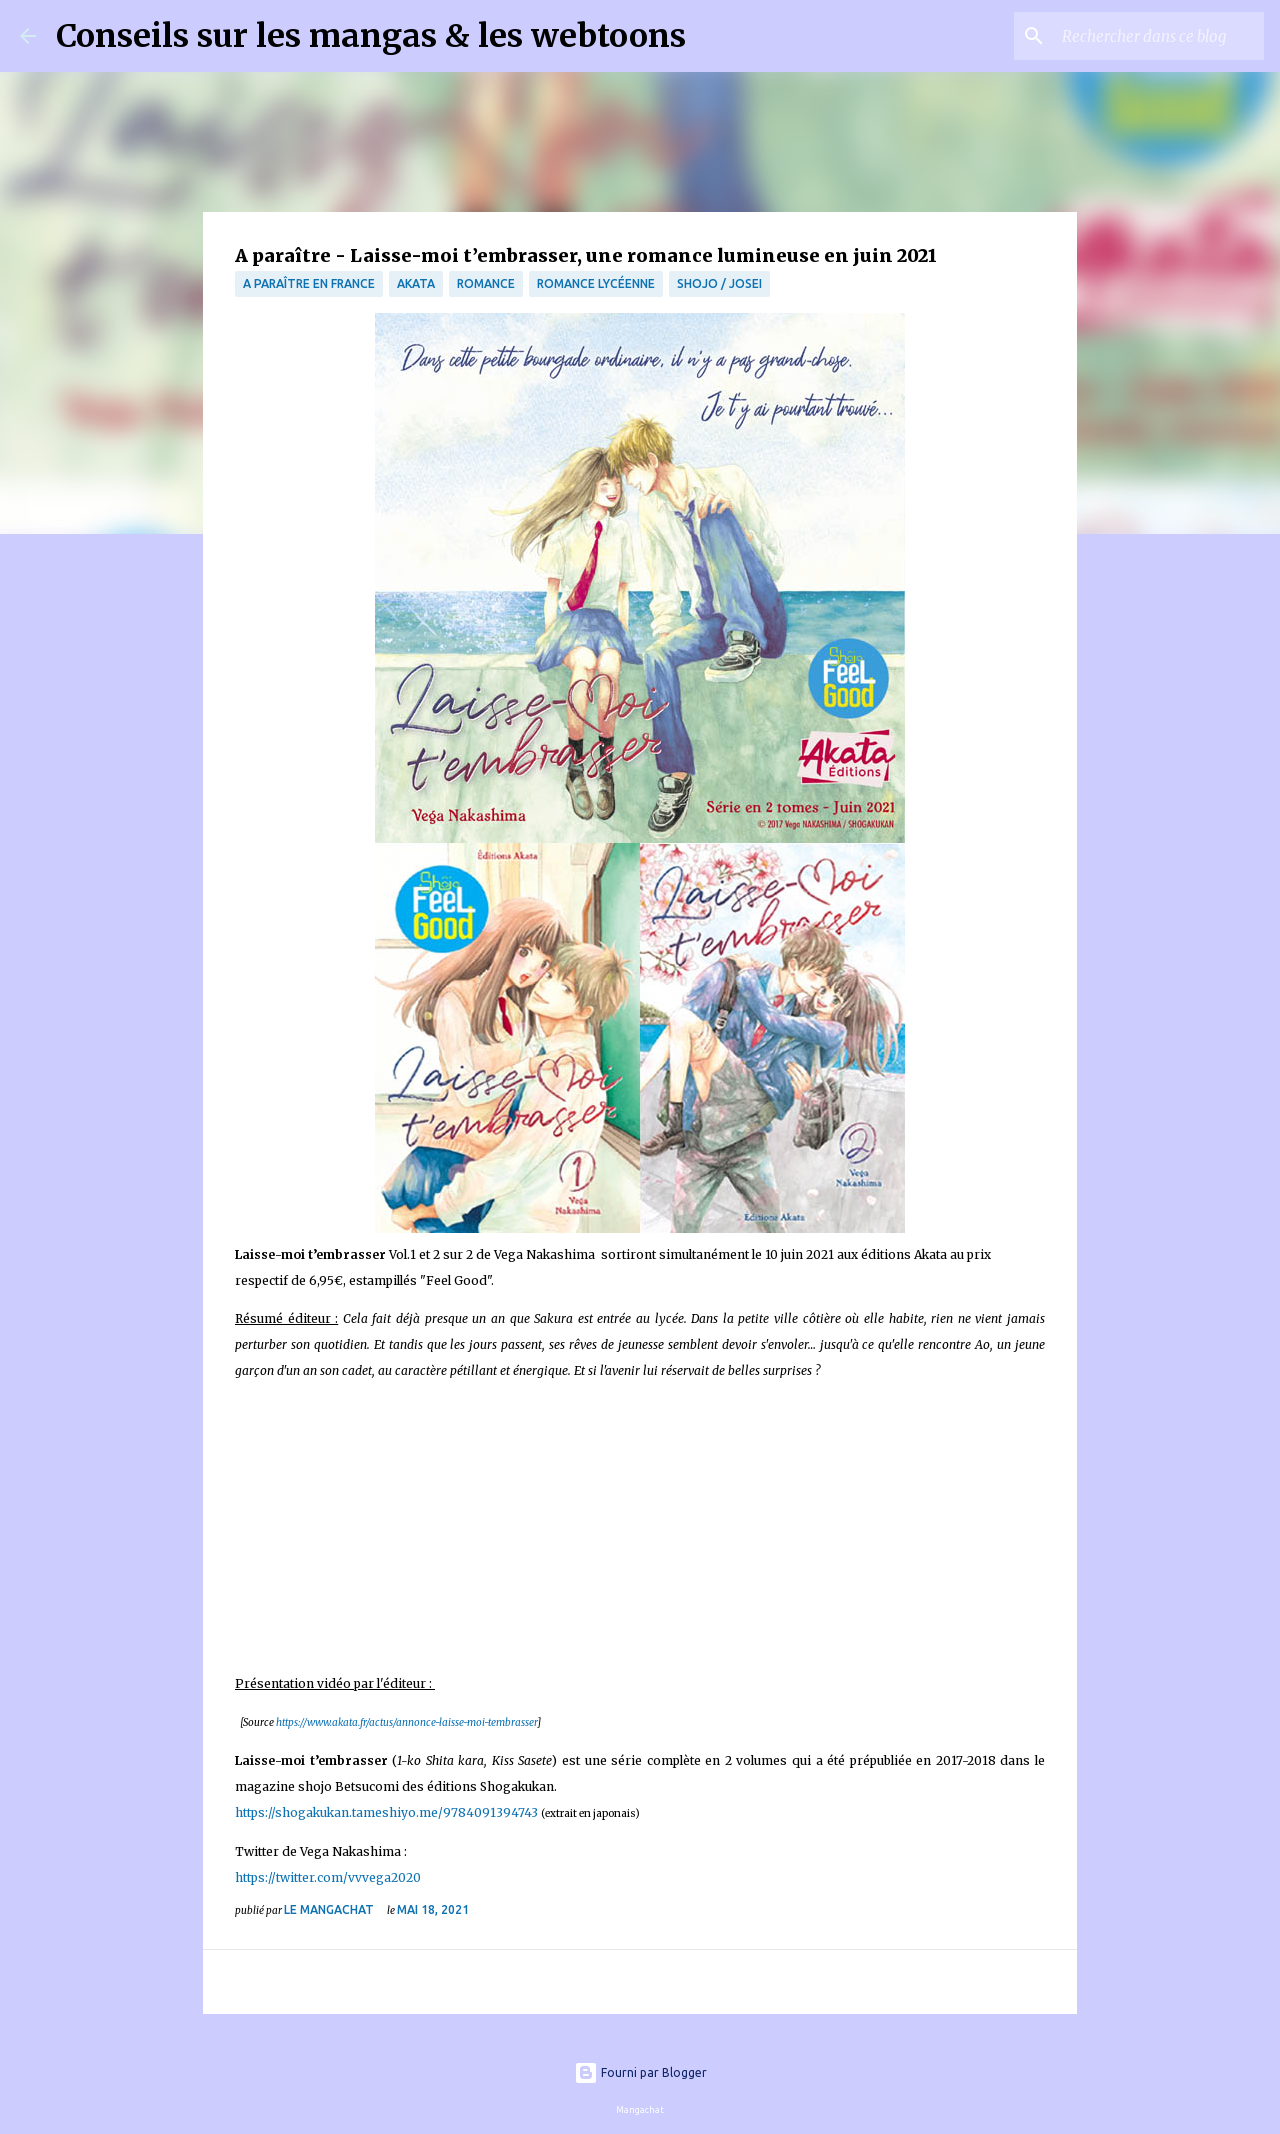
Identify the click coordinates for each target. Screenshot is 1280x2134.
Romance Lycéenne (596, 283)
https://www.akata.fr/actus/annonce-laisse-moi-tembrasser (406, 1722)
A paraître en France (309, 283)
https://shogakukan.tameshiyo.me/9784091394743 (386, 1812)
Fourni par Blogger (640, 2072)
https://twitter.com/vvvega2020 (328, 1877)
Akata (416, 283)
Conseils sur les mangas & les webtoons (371, 36)
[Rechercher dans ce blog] (1159, 36)
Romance (486, 283)
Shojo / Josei (719, 283)
